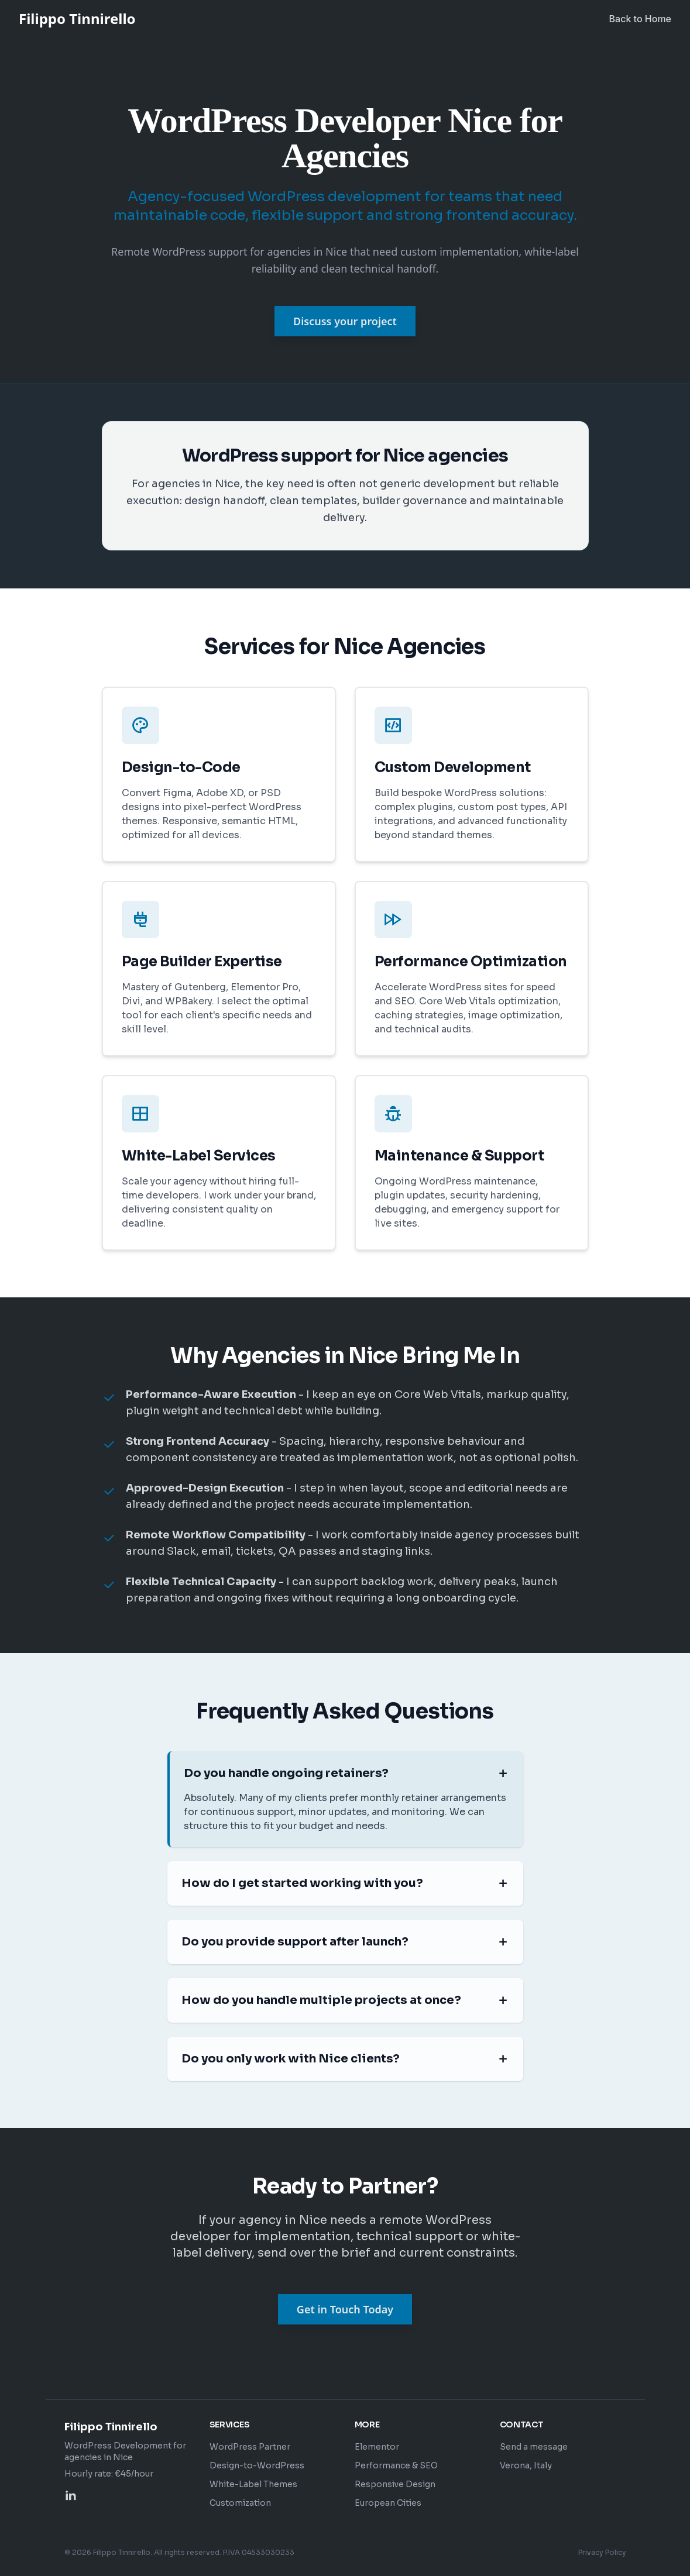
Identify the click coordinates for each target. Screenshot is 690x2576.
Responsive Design (395, 2484)
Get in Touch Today (345, 2309)
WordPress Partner (250, 2446)
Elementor (377, 2446)
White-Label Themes (253, 2484)
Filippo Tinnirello (77, 18)
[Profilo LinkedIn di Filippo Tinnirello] (70, 2496)
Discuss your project (345, 321)
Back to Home (640, 19)
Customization (240, 2503)
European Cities (388, 2503)
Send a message (534, 2446)
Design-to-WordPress (257, 2465)
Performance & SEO (396, 2465)
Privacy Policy (602, 2552)
